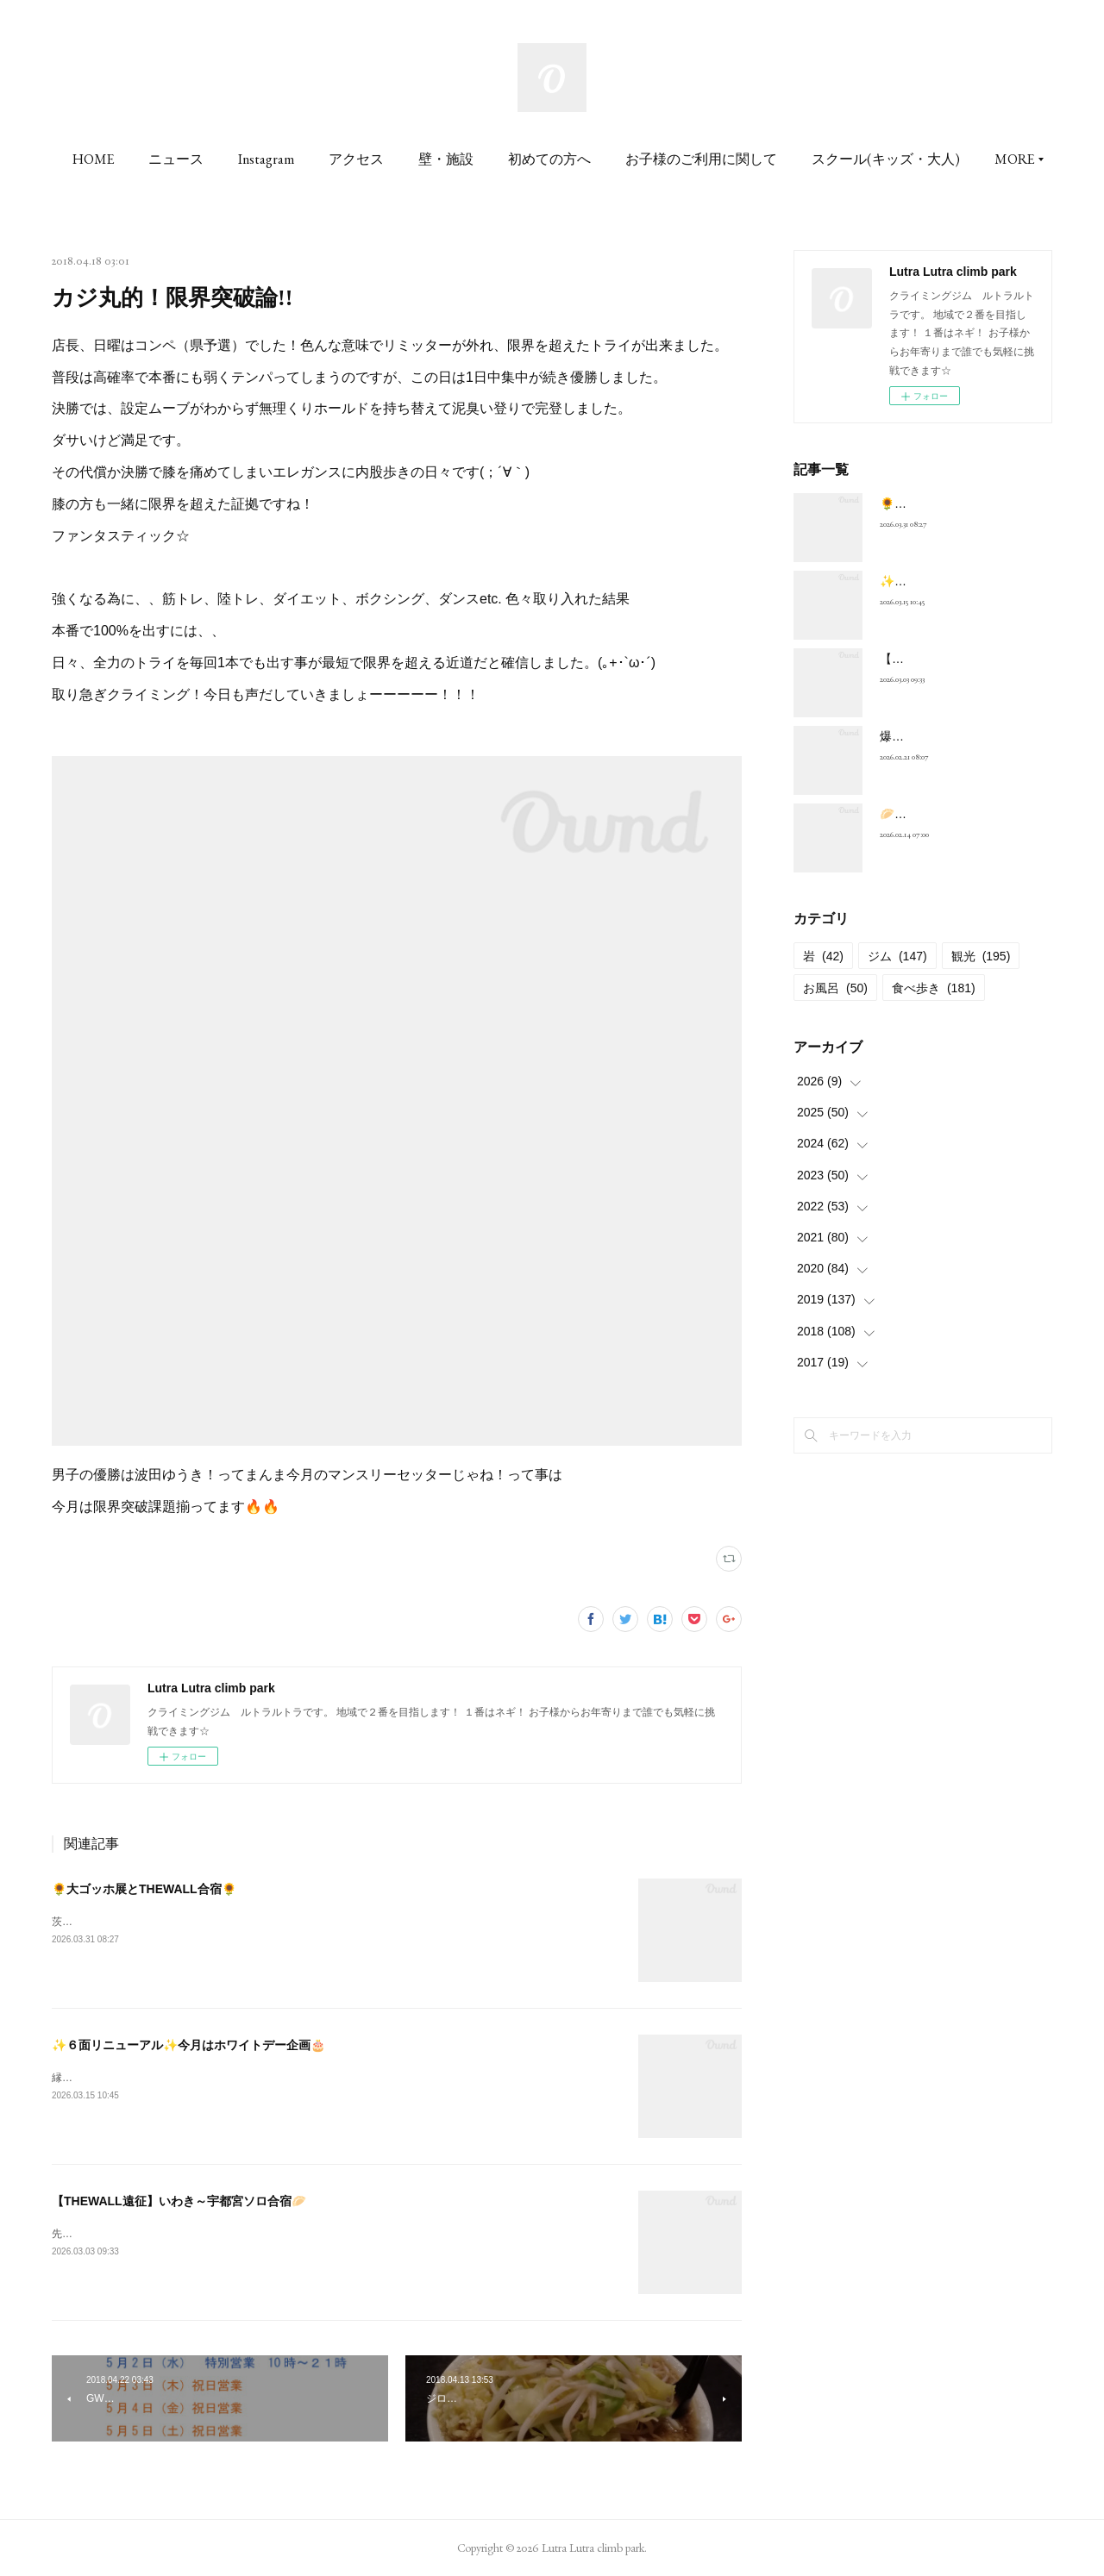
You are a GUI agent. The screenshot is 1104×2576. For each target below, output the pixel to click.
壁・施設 (531, 159)
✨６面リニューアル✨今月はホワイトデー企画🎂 (188, 2045)
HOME (178, 159)
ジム (897, 956)
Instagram (351, 159)
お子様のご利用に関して (786, 159)
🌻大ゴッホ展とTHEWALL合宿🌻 (144, 1889)
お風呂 (835, 988)
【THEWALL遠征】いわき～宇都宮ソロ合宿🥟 (179, 2201)
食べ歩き (933, 988)
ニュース (261, 159)
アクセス (441, 159)
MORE (917, 159)
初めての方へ (634, 159)
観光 (981, 956)
